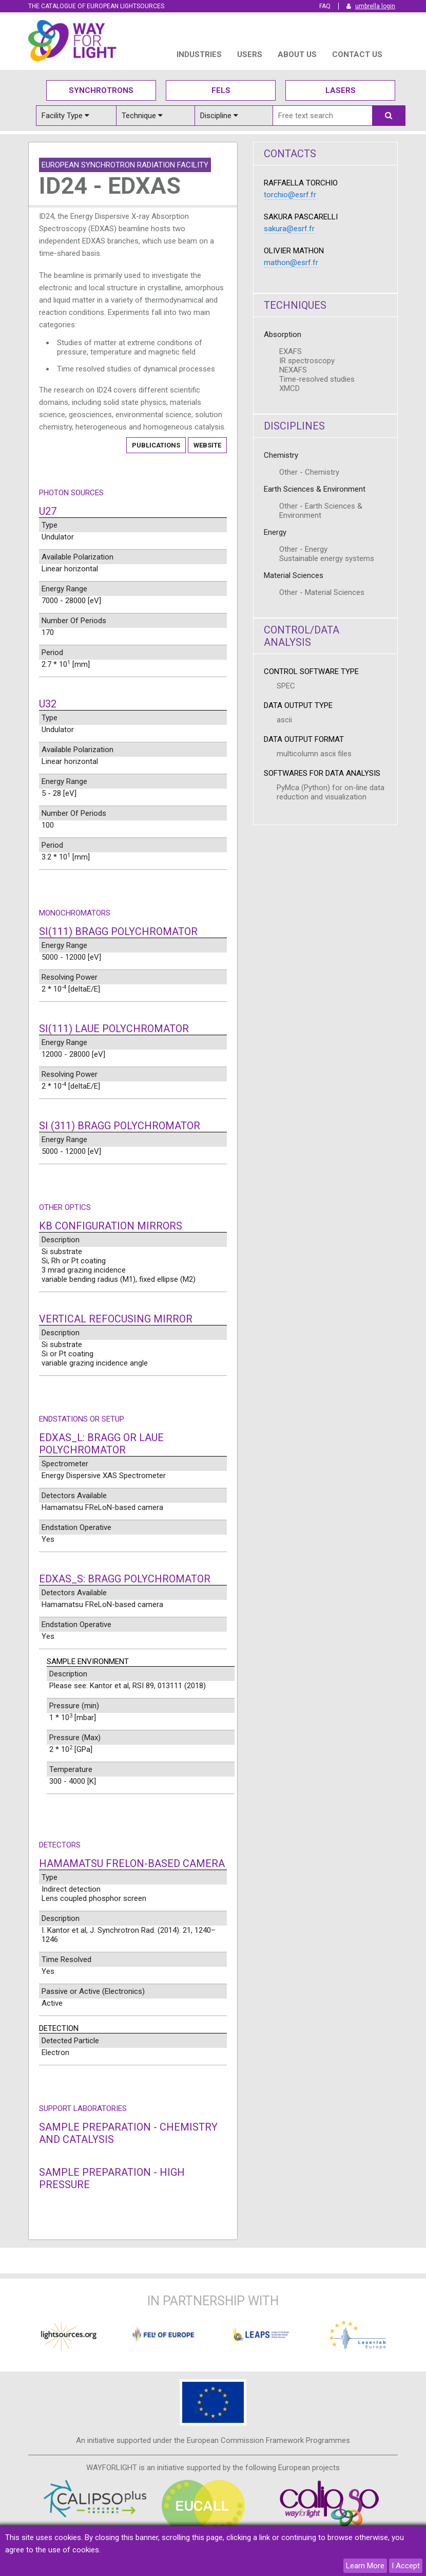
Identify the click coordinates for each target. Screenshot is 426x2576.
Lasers (340, 90)
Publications (156, 445)
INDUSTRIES (199, 54)
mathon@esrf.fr (291, 262)
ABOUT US (297, 54)
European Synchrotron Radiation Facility (125, 165)
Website (207, 445)
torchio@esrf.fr (290, 194)
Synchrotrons (101, 90)
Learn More (365, 2565)
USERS (249, 54)
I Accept (406, 2565)
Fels (220, 90)
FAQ (325, 6)
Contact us (357, 54)
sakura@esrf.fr (289, 228)
